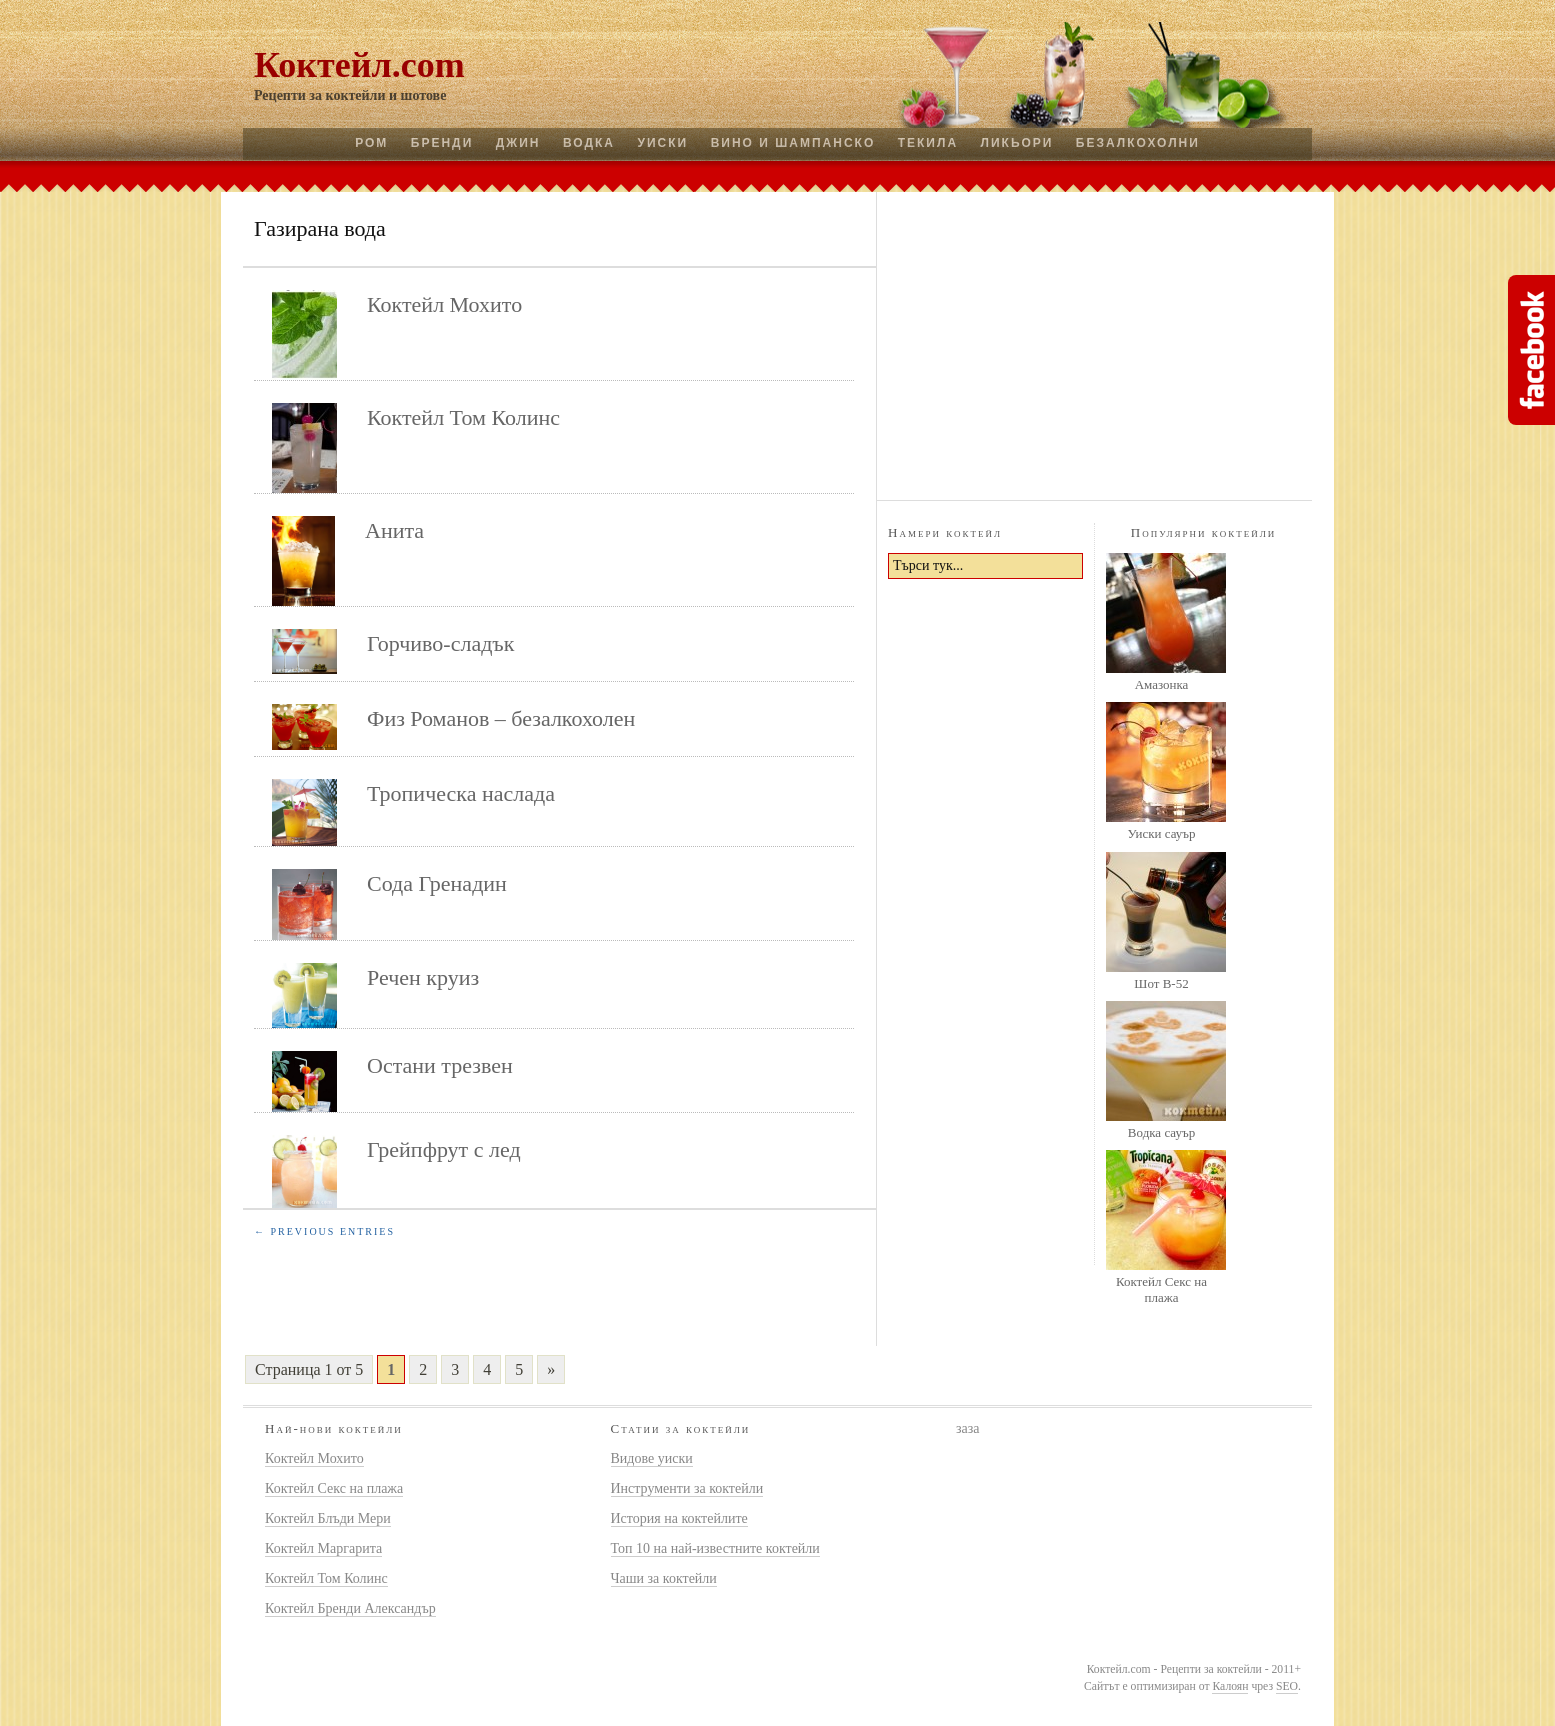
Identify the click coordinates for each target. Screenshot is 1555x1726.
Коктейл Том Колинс (463, 417)
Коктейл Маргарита (323, 1548)
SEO (1287, 1686)
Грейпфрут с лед (444, 1149)
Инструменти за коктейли (687, 1488)
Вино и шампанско (793, 143)
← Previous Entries (324, 1231)
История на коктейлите (679, 1518)
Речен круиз (423, 977)
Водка (589, 143)
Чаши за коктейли (664, 1578)
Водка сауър (1161, 1132)
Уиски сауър (1161, 833)
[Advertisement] (1095, 343)
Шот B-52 (1161, 983)
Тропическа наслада (461, 793)
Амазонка (1162, 684)
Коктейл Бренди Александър (350, 1608)
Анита (394, 530)
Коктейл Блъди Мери (328, 1518)
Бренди (442, 143)
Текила (928, 143)
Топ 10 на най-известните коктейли (715, 1548)
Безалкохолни (1138, 143)
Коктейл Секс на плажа (1161, 1289)
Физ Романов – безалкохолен (501, 718)
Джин (518, 143)
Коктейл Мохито (444, 304)
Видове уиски (652, 1458)
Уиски (662, 143)
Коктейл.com (359, 65)
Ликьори (1017, 143)
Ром (371, 143)
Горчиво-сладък (440, 643)
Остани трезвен (440, 1065)
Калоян (1230, 1686)
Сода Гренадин (437, 883)
